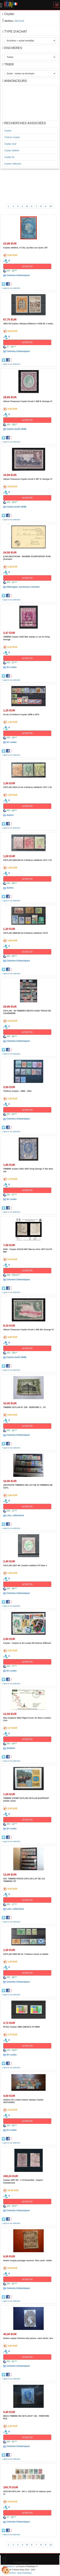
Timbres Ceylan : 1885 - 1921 (17, 1091)
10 (50, 2544)
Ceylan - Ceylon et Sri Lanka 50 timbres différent (27, 1643)
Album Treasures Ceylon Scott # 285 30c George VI (28, 1329)
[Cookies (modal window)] (5, 2570)
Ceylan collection (12, 163)
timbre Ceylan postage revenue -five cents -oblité (27, 2260)
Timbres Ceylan (12, 137)
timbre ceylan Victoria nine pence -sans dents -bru (28, 2338)
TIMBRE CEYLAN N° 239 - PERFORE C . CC (24, 1407)
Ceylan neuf (10, 144)
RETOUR (19, 21)
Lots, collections (15, 1515)
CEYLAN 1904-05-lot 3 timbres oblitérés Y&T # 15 (27, 860)
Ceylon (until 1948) (16, 429)
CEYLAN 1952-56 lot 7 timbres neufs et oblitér (25, 1954)
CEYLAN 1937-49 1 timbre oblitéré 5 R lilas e (25, 1565)
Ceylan (7, 130)
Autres (9, 815)
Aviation (10, 1748)
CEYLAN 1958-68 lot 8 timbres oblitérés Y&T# (25, 933)
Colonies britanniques (18, 275)
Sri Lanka (11, 667)
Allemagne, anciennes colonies (23, 587)
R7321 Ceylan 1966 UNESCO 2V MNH (21, 2027)
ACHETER (27, 266)
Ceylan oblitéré (11, 150)
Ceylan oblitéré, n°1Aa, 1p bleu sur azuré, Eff (25, 247)
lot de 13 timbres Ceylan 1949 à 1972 (21, 714)
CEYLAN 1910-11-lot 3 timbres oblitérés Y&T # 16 (27, 787)
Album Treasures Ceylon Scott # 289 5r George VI (27, 401)
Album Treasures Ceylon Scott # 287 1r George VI (27, 479)
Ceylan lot (9, 157)
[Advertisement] (30, 103)
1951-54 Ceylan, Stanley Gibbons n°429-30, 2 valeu (28, 323)
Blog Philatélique (25, 2573)
